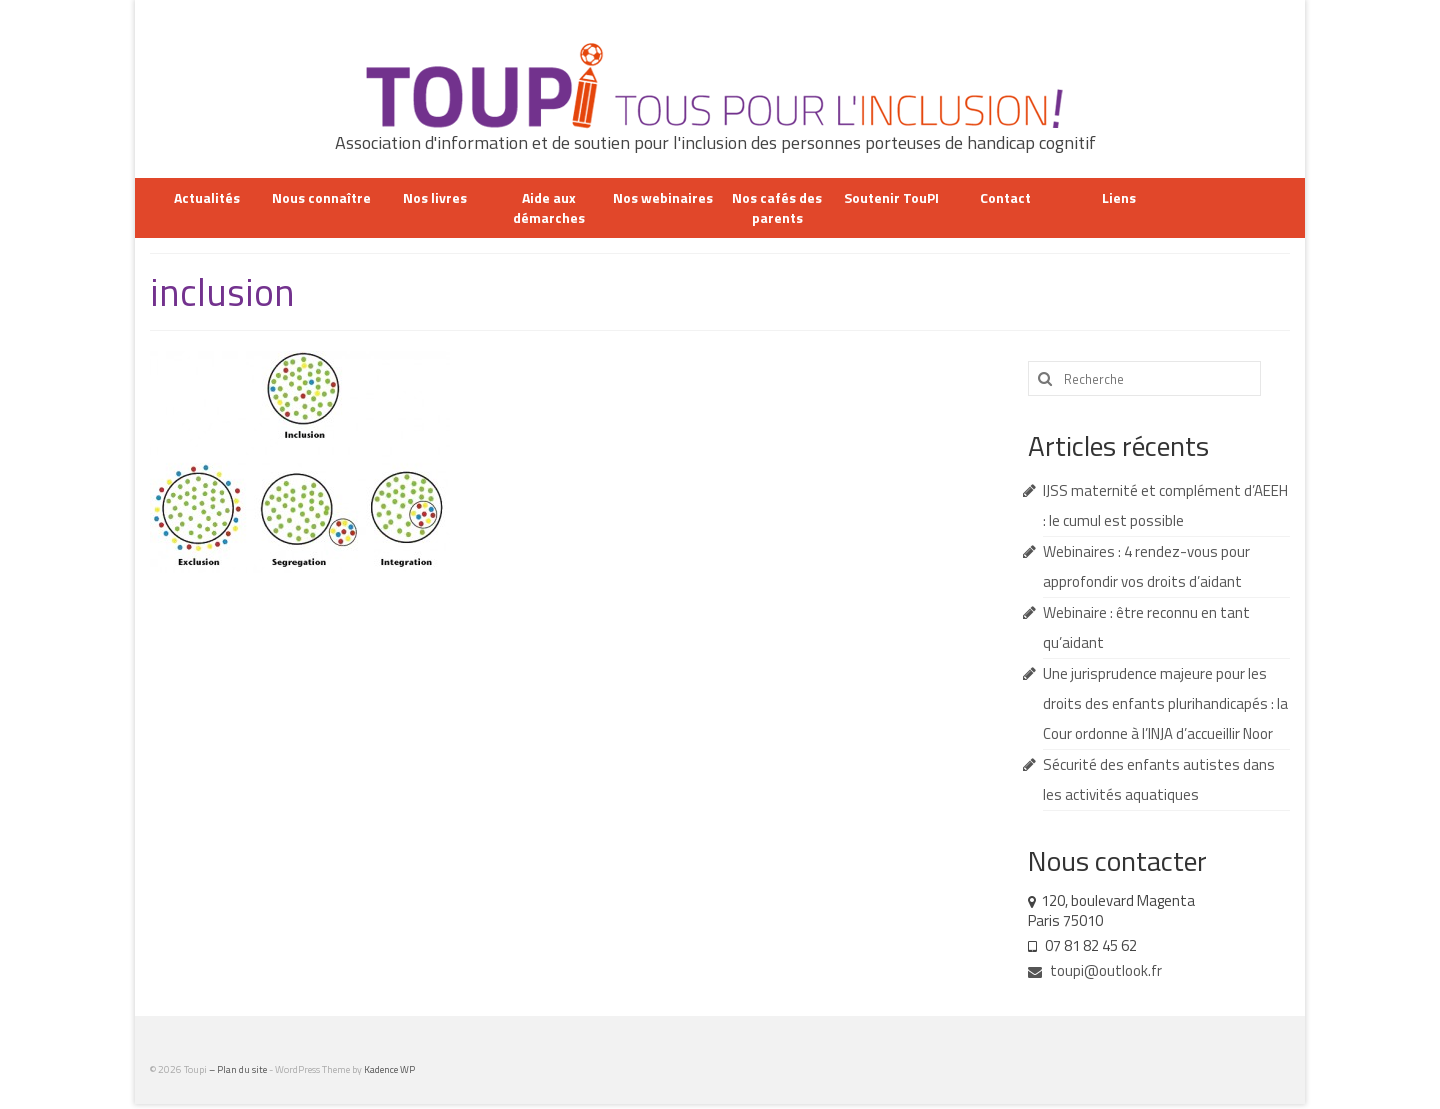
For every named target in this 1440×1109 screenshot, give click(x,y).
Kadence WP (389, 1069)
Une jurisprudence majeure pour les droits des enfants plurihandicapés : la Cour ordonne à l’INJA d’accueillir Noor (1165, 703)
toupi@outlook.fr (1095, 970)
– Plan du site (239, 1069)
